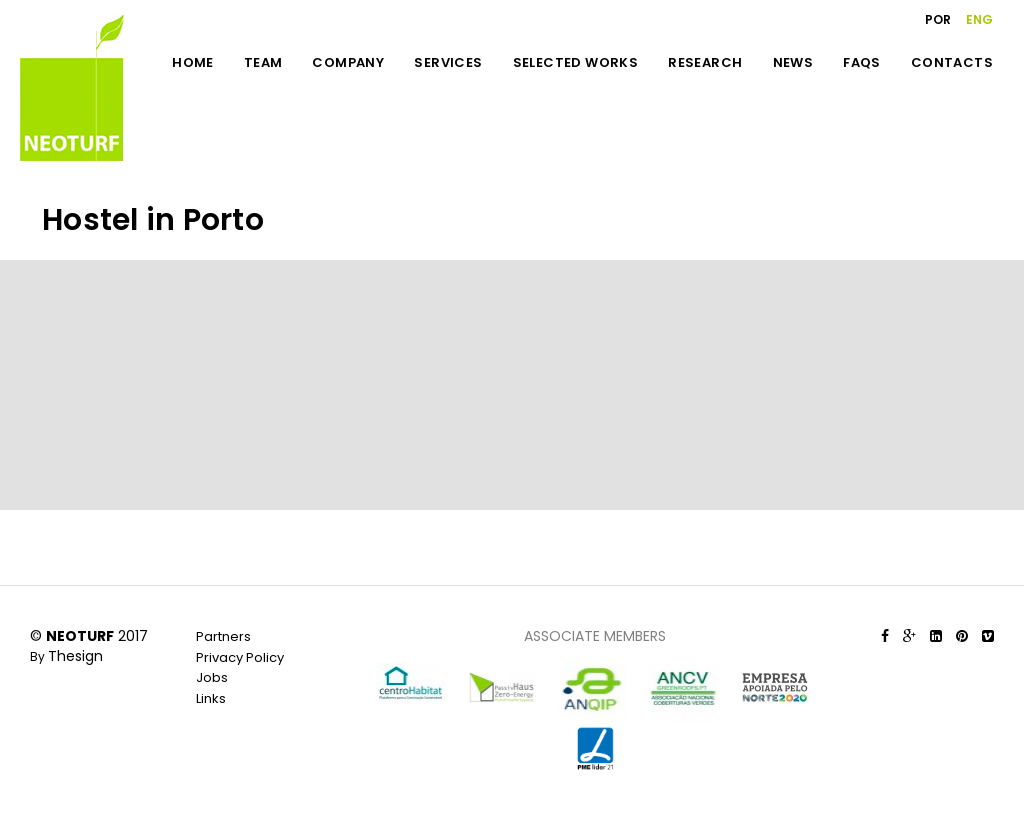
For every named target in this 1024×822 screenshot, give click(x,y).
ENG (979, 19)
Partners (223, 636)
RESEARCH (705, 62)
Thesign (75, 656)
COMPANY (348, 62)
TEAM (263, 62)
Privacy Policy (240, 657)
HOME (193, 62)
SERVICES (448, 62)
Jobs (212, 677)
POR (938, 19)
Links (211, 698)
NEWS (793, 62)
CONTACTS (952, 62)
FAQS (862, 62)
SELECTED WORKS (576, 62)
